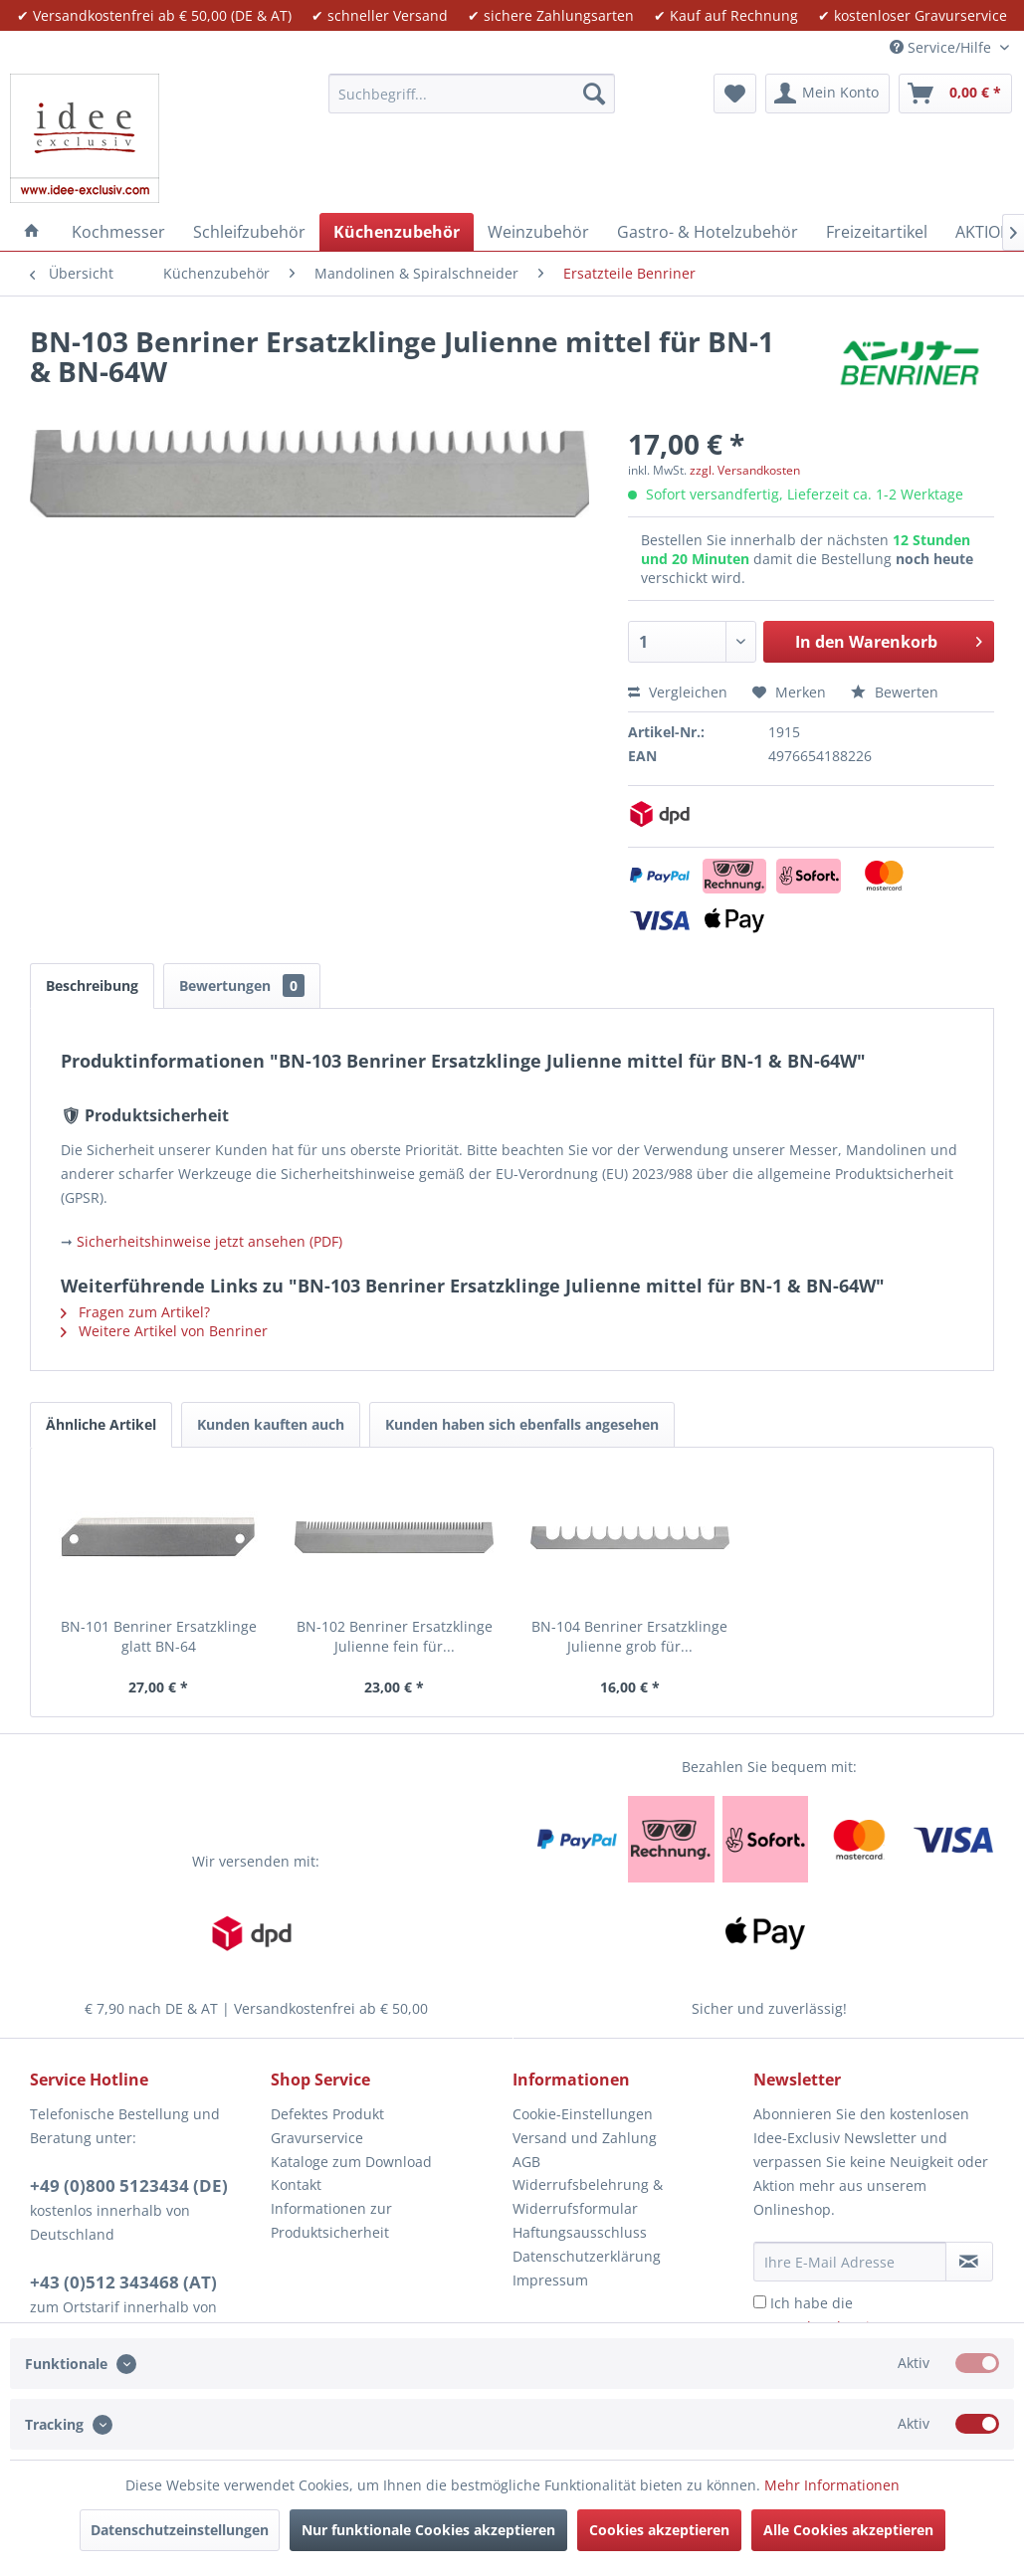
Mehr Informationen (832, 2485)
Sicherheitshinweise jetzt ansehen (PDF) (209, 1241)
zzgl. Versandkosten (745, 470)
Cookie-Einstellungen (582, 2113)
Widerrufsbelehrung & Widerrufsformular (587, 2196)
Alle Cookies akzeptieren (848, 2529)
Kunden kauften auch (270, 1424)
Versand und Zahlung (584, 2137)
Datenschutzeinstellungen (180, 2529)
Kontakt (296, 2184)
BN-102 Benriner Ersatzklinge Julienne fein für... (395, 1636)
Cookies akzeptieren (659, 2529)
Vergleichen (677, 692)
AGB (526, 2161)
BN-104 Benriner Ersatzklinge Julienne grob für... (629, 1636)
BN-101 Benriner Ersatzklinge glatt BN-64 (159, 1636)
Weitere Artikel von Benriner (164, 1330)
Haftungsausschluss (579, 2232)
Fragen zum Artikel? (135, 1311)
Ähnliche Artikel (101, 1424)
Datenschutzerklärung (586, 2256)
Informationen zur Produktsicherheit (331, 2220)
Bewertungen (242, 985)
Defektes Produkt (327, 2113)
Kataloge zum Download (351, 2161)
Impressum (550, 2280)
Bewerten (894, 692)
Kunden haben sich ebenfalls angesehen (522, 1424)
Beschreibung (92, 985)
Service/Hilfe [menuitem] (942, 47)
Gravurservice (317, 2137)
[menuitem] (471, 93)
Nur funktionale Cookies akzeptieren (428, 2529)
